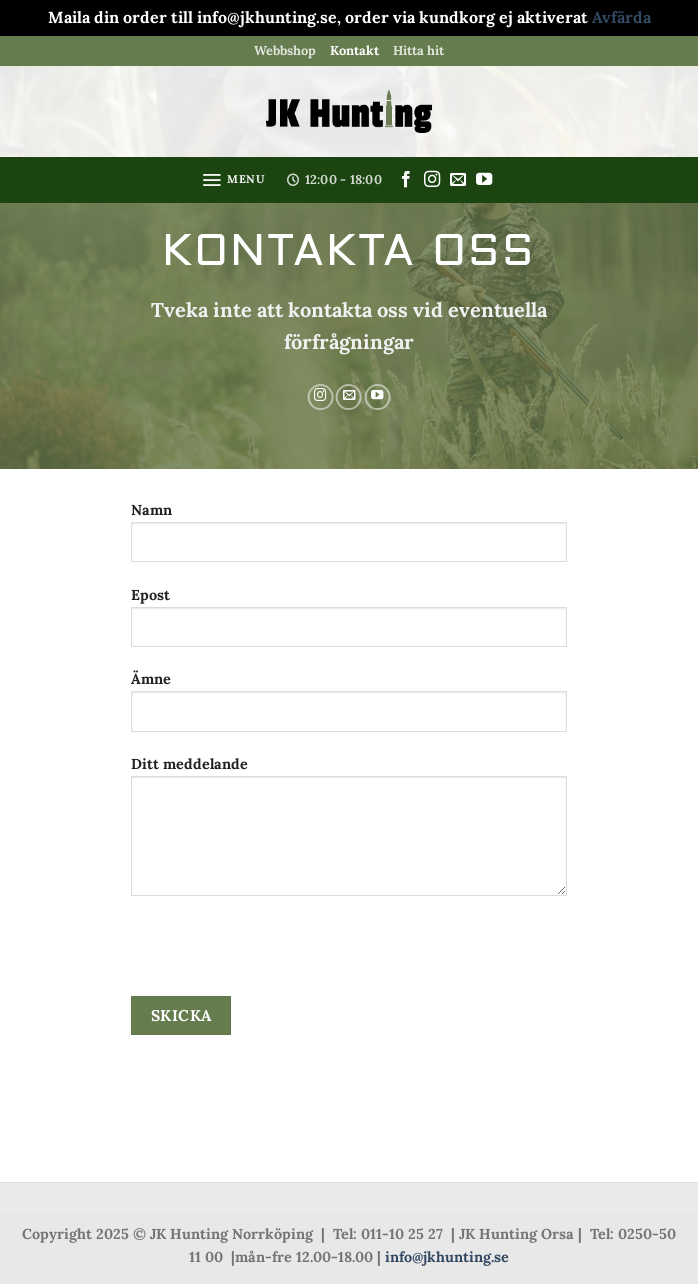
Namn (348, 539)
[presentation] (283, 957)
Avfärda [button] (621, 17)
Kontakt (354, 50)
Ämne (348, 708)
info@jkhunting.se (447, 1257)
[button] (233, 180)
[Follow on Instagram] (432, 180)
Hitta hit (418, 50)
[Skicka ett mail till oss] (458, 180)
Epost (348, 624)
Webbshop (285, 50)
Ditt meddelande (348, 833)
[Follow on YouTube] (484, 180)
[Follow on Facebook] (406, 180)
